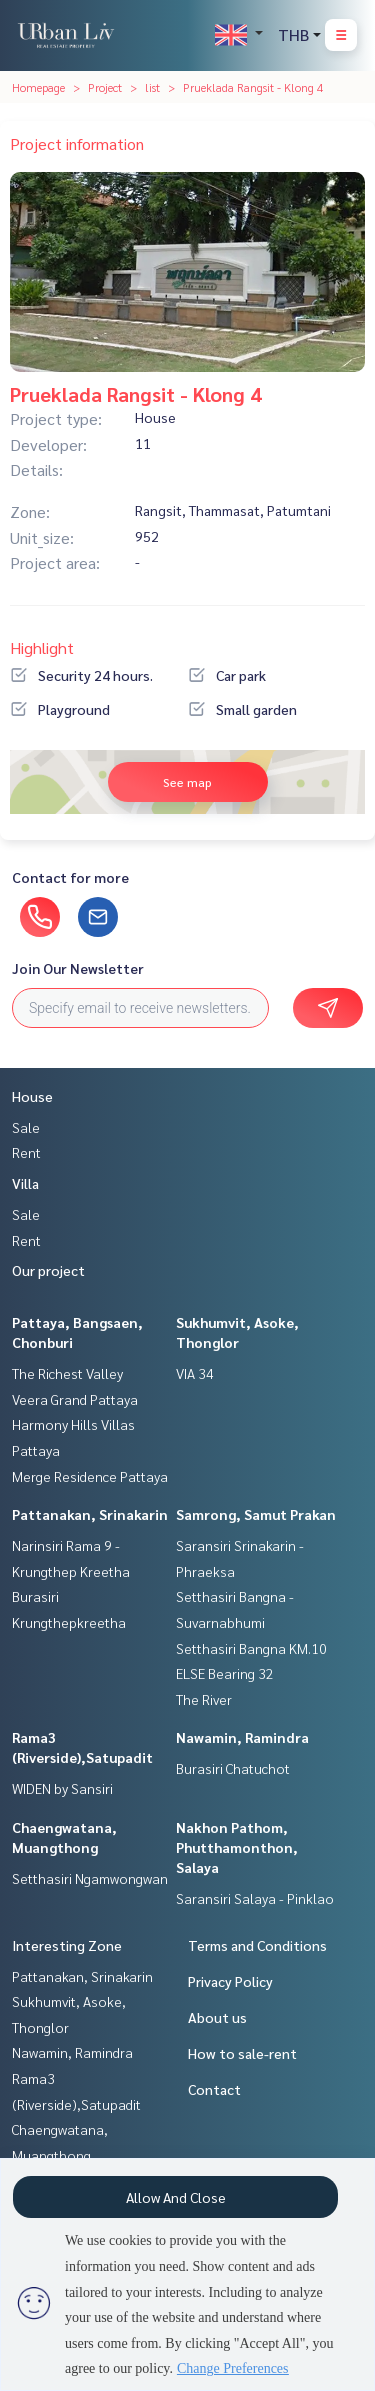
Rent (26, 1152)
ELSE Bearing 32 (225, 1673)
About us (217, 2017)
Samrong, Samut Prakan (256, 1514)
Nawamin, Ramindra (242, 1737)
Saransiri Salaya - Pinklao (255, 1898)
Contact (214, 2089)
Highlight (42, 647)
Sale (26, 1127)
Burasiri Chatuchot (233, 1768)
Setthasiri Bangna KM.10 (251, 1648)
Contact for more (70, 877)
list (152, 87)
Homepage (38, 87)
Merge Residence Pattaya (90, 1476)
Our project (48, 1270)
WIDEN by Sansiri (62, 1788)
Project (105, 87)
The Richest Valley (67, 1373)
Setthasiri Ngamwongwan (90, 1878)
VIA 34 (195, 1373)
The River (204, 1699)
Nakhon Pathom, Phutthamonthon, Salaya (237, 1847)
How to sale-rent (242, 2053)
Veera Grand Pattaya (75, 1399)
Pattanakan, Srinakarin (90, 1514)
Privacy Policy (230, 1981)
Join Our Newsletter (78, 968)
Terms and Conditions (257, 1945)
